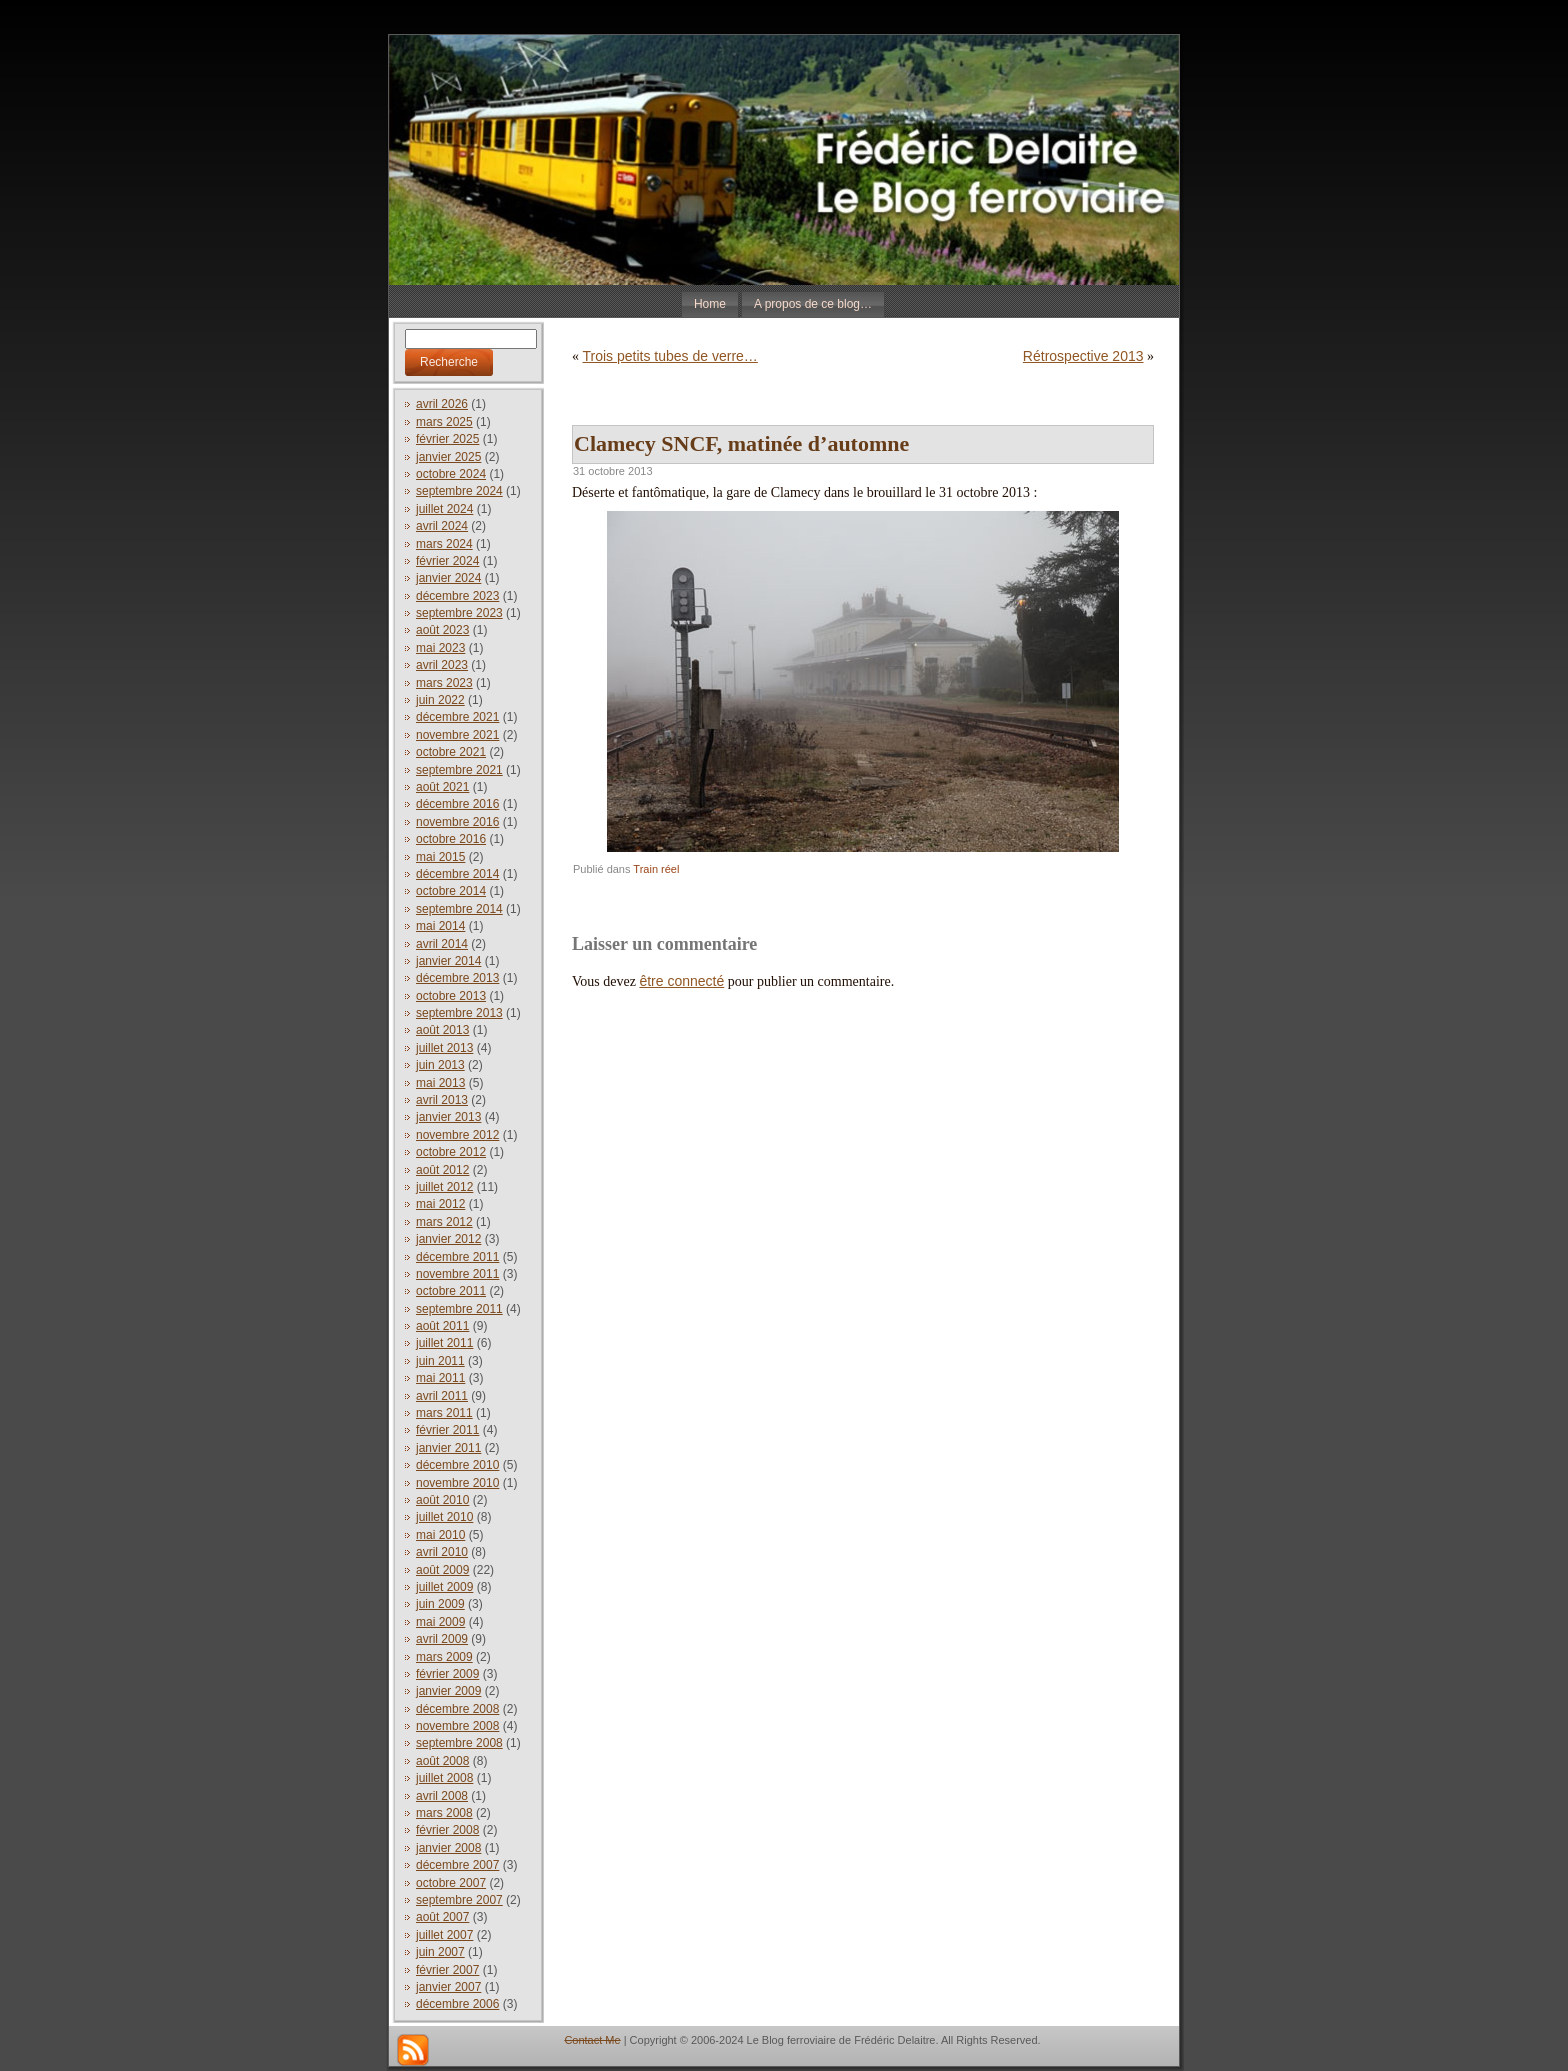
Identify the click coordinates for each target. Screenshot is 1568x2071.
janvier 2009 (448, 1691)
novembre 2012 (457, 1135)
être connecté (681, 981)
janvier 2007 (448, 1987)
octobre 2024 (451, 474)
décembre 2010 (457, 1465)
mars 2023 (444, 683)
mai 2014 (440, 926)
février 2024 (447, 561)
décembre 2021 (457, 717)
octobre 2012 (451, 1152)
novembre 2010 (457, 1483)
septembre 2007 (459, 1900)
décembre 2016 (457, 804)
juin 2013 (440, 1065)
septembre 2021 (459, 770)
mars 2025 (444, 422)
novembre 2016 (457, 822)
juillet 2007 (444, 1935)
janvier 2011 (448, 1448)
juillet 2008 (444, 1778)
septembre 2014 (459, 909)
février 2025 (447, 439)
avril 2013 (442, 1100)
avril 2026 (442, 404)
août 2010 (442, 1500)
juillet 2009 (444, 1587)
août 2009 (442, 1570)
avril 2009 (442, 1639)
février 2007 (447, 1970)
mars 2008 (444, 1813)
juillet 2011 (444, 1343)
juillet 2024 (444, 509)
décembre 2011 (457, 1257)
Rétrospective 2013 (1083, 356)
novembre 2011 (457, 1274)
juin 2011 (440, 1361)
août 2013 (442, 1030)
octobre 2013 (451, 996)
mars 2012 (444, 1222)
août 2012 (442, 1170)
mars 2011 (444, 1413)
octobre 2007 (451, 1883)
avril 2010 (442, 1552)
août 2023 (442, 630)
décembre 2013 (457, 978)
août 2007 (442, 1917)
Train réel (656, 869)
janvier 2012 (448, 1239)
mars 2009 (444, 1657)
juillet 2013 (444, 1048)
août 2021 (442, 787)
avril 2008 (442, 1796)
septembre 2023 (459, 613)
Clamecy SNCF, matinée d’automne (741, 443)
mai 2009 (440, 1622)
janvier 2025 (448, 457)
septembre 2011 (459, 1309)
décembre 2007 (457, 1865)
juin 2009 (440, 1604)
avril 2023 (442, 665)
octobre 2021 (451, 752)
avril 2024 (442, 526)
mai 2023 (440, 648)
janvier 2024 (448, 578)
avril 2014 (442, 944)
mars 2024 (444, 544)
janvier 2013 (448, 1117)
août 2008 (442, 1761)
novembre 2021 (457, 735)
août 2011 (442, 1326)
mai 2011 (440, 1378)
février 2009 (447, 1674)
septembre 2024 (459, 491)
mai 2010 (440, 1535)
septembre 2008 (459, 1743)
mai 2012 (440, 1204)
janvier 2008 (448, 1848)
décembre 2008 (457, 1709)
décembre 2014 (457, 874)
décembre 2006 (457, 2004)
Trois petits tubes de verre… (670, 356)
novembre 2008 (457, 1726)
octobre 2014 (451, 891)
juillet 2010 (444, 1517)
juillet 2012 (444, 1187)
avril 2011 (442, 1396)
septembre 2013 (459, 1013)
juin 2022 (440, 700)
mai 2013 (440, 1083)
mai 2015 (440, 857)
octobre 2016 (451, 839)
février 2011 (447, 1430)
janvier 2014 (448, 961)
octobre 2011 (451, 1291)
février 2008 (447, 1830)
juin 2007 (440, 1952)
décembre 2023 (457, 596)
